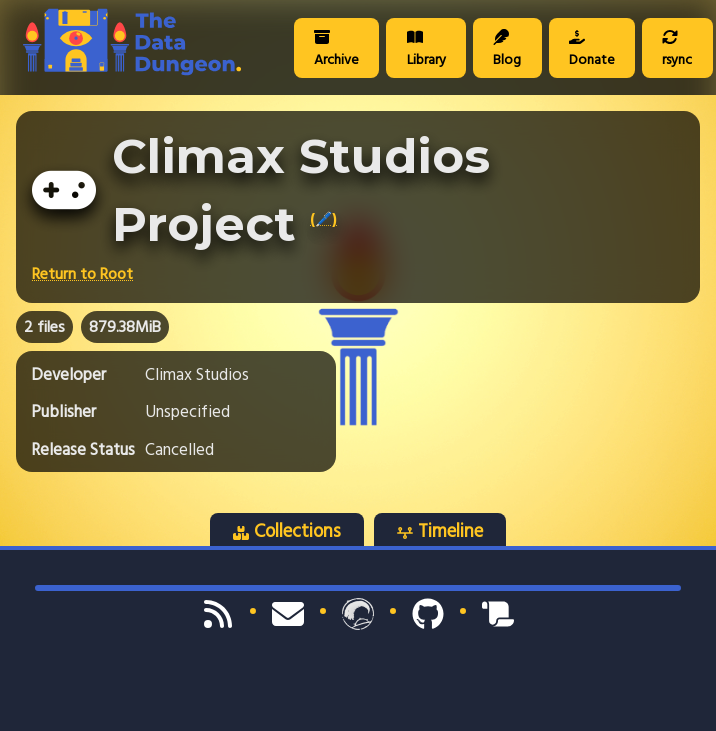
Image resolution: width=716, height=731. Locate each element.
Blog (507, 50)
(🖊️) (323, 219)
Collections (287, 531)
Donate (592, 50)
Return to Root (82, 274)
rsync (677, 50)
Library (426, 50)
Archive (336, 50)
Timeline (440, 531)
